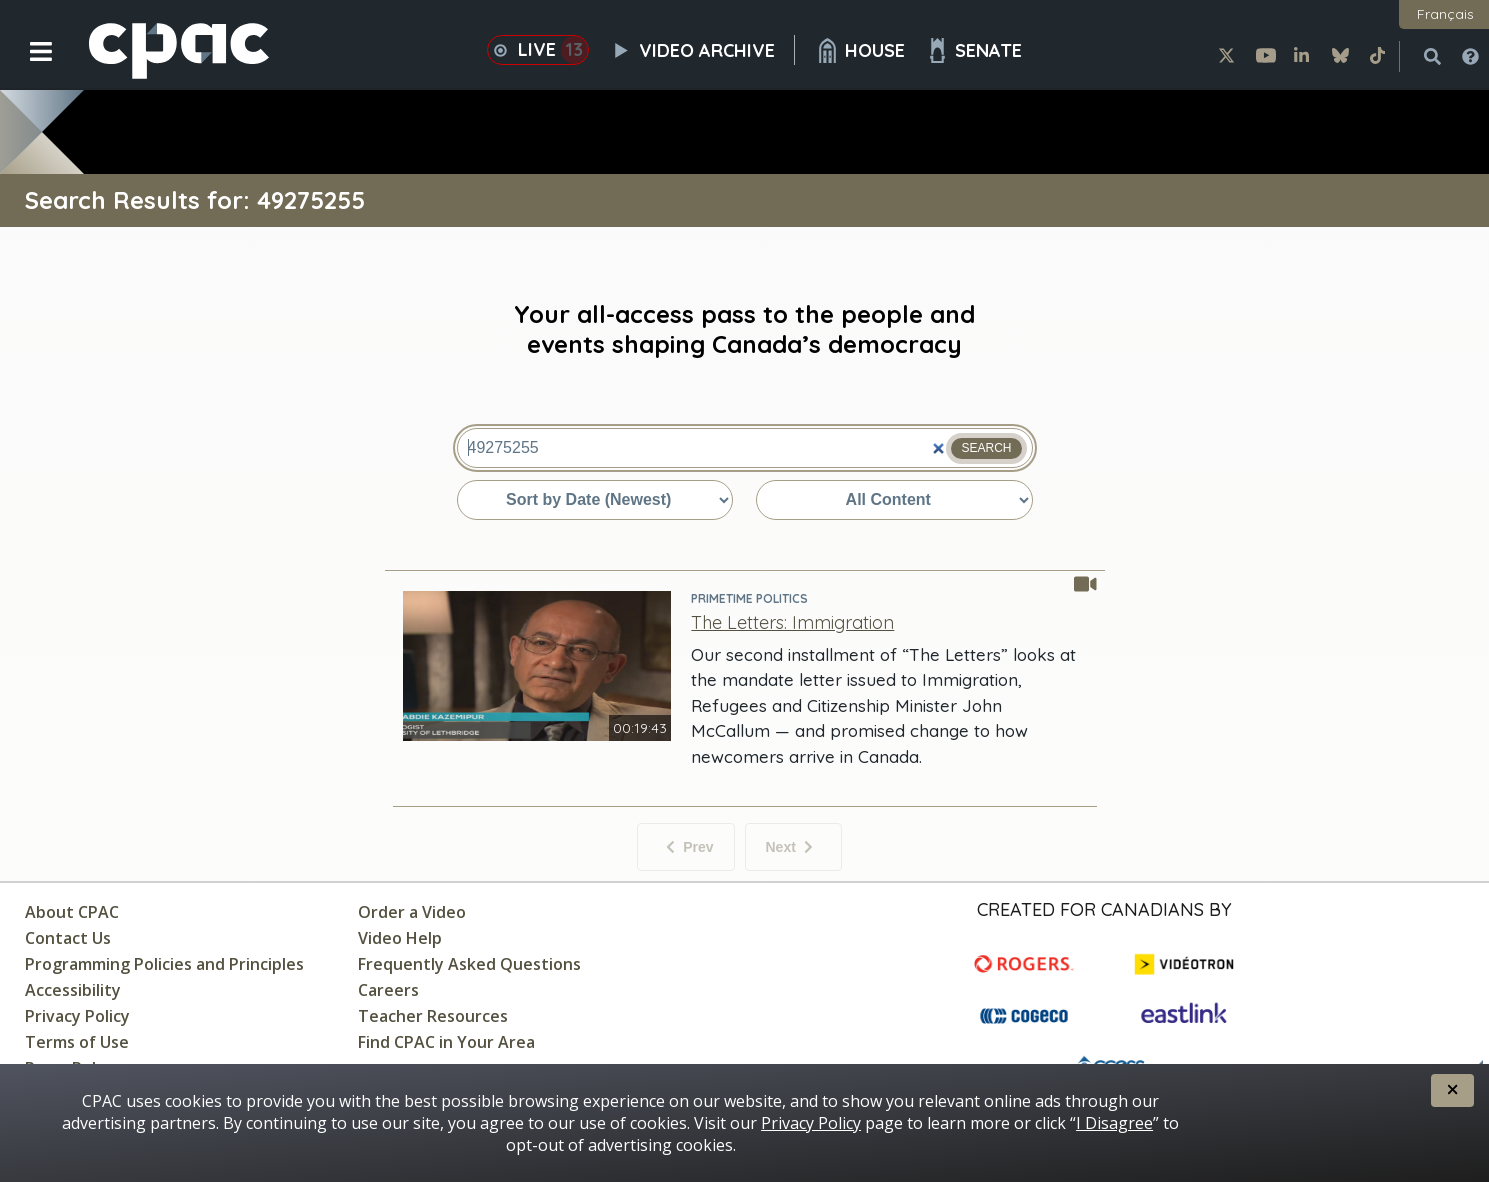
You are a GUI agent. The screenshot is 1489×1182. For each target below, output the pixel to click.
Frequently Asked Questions (469, 964)
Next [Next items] (789, 847)
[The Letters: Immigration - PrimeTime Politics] (792, 622)
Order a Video (412, 912)
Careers (388, 990)
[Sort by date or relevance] (595, 500)
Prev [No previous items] (689, 847)
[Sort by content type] (894, 500)
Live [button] (538, 50)
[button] (27, 67)
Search (986, 448)
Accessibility (73, 990)
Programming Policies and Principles (164, 964)
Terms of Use (77, 1042)
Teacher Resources (433, 1016)
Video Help (400, 938)
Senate (973, 50)
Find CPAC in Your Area (446, 1042)
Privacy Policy (77, 1016)
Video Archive (702, 50)
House (860, 50)
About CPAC (72, 912)
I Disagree (1114, 1123)
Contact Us (68, 938)
